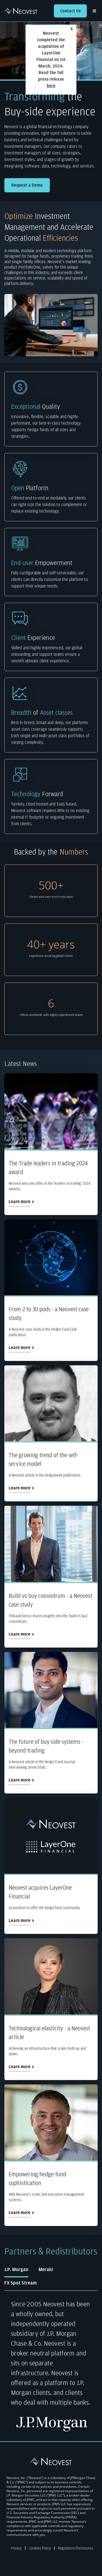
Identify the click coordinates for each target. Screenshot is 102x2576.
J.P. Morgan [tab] (16, 2269)
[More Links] (94, 10)
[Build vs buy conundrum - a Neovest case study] (51, 1576)
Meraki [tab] (46, 2269)
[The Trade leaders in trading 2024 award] (51, 1144)
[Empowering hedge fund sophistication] (51, 2155)
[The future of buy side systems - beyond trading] (51, 1722)
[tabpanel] (51, 2366)
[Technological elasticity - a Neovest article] (51, 2009)
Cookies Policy (40, 2548)
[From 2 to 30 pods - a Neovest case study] (51, 1290)
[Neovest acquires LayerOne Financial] (51, 1866)
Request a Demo (27, 185)
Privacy (16, 2548)
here (51, 86)
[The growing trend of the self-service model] (51, 1433)
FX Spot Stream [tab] (20, 2283)
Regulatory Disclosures (75, 2548)
